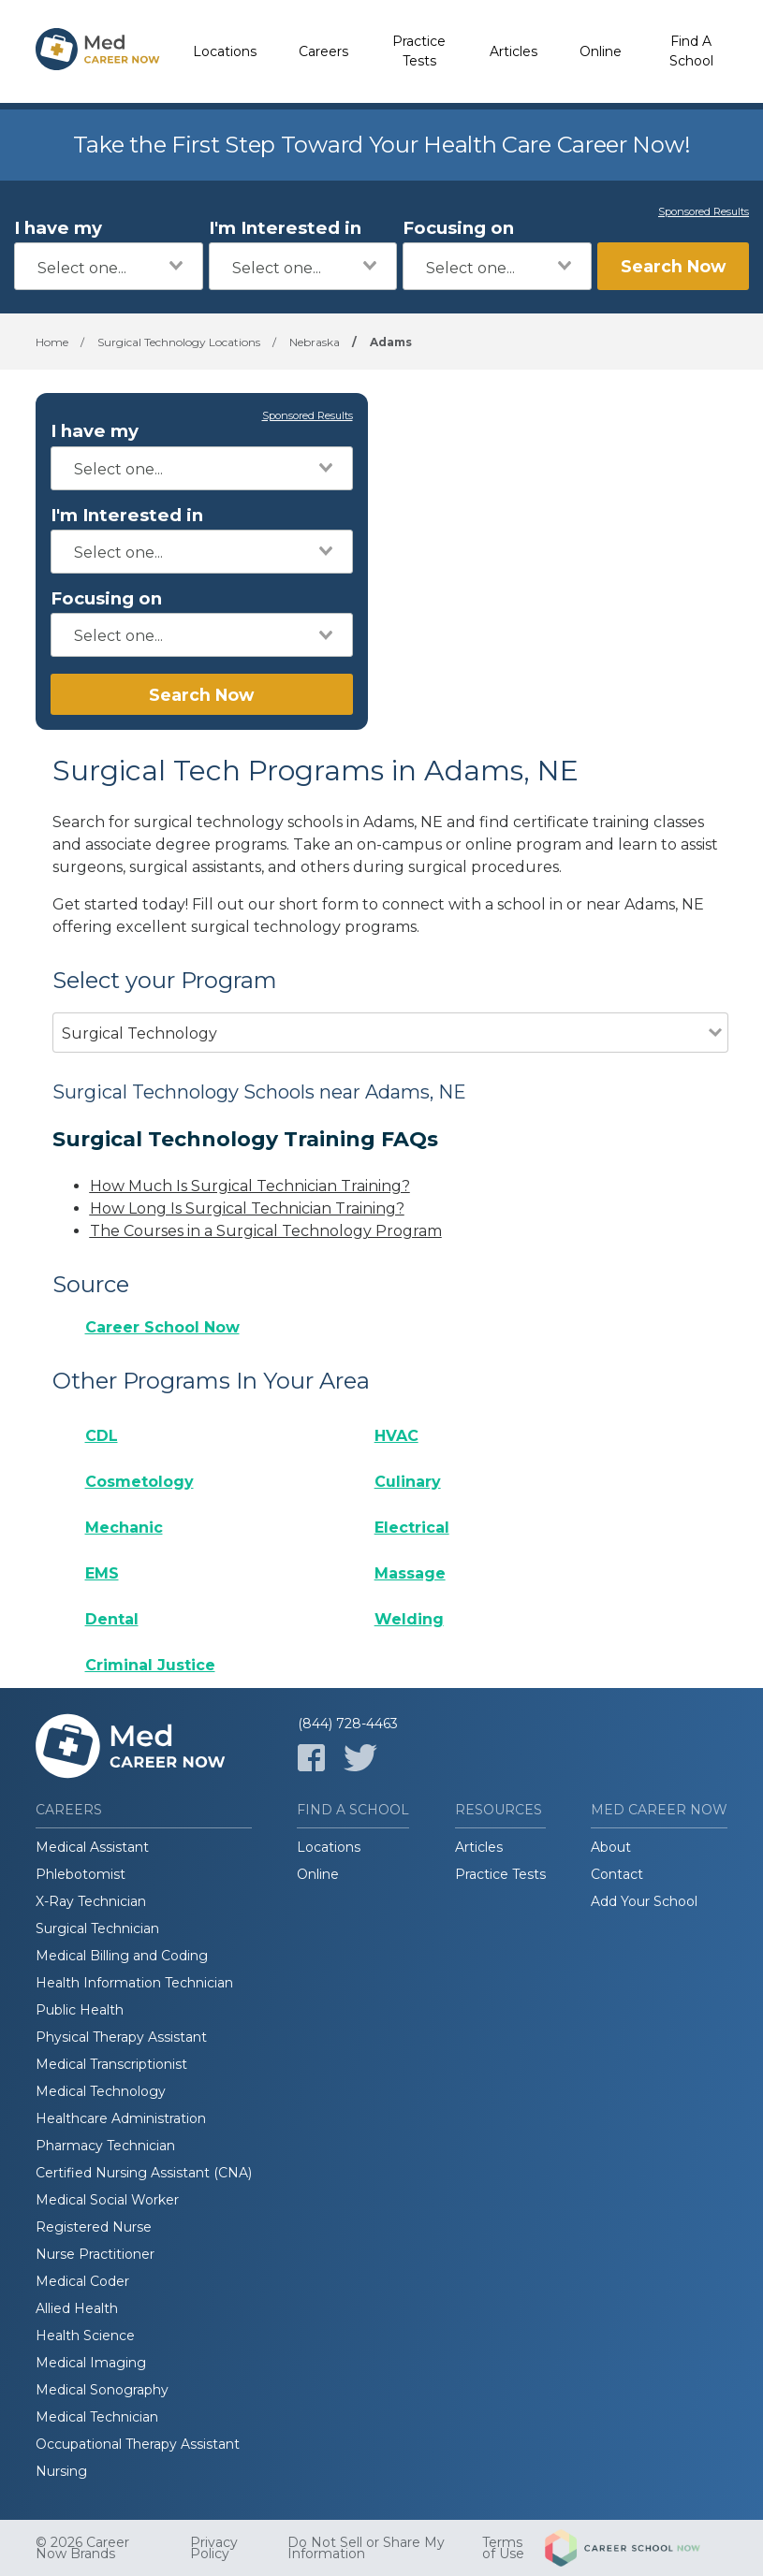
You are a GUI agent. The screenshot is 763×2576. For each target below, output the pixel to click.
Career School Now (162, 1327)
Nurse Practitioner (95, 2254)
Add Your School (644, 1901)
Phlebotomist (80, 1874)
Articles (513, 51)
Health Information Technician (134, 1982)
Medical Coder (82, 2281)
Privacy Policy (214, 2548)
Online (601, 51)
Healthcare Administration (121, 2118)
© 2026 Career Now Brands (82, 2548)
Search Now (673, 266)
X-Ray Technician (91, 1901)
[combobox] (108, 266)
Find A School (691, 51)
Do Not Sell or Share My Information (366, 2548)
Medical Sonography (102, 2389)
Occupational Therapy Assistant (138, 2444)
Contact (617, 1874)
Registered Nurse (94, 2227)
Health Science (85, 2335)
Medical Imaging (91, 2362)
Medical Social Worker (107, 2199)
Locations (225, 51)
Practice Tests (419, 51)
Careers (323, 51)
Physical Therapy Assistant (121, 2037)
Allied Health (77, 2308)
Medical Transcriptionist (111, 2064)
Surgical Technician (97, 1928)
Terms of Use (503, 2548)
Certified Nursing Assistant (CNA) (144, 2172)
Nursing (61, 2471)
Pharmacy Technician (105, 2145)
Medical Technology (101, 2091)
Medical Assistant (92, 1847)
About (611, 1847)
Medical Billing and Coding (122, 1955)
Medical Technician (97, 2417)
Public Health (80, 2009)
